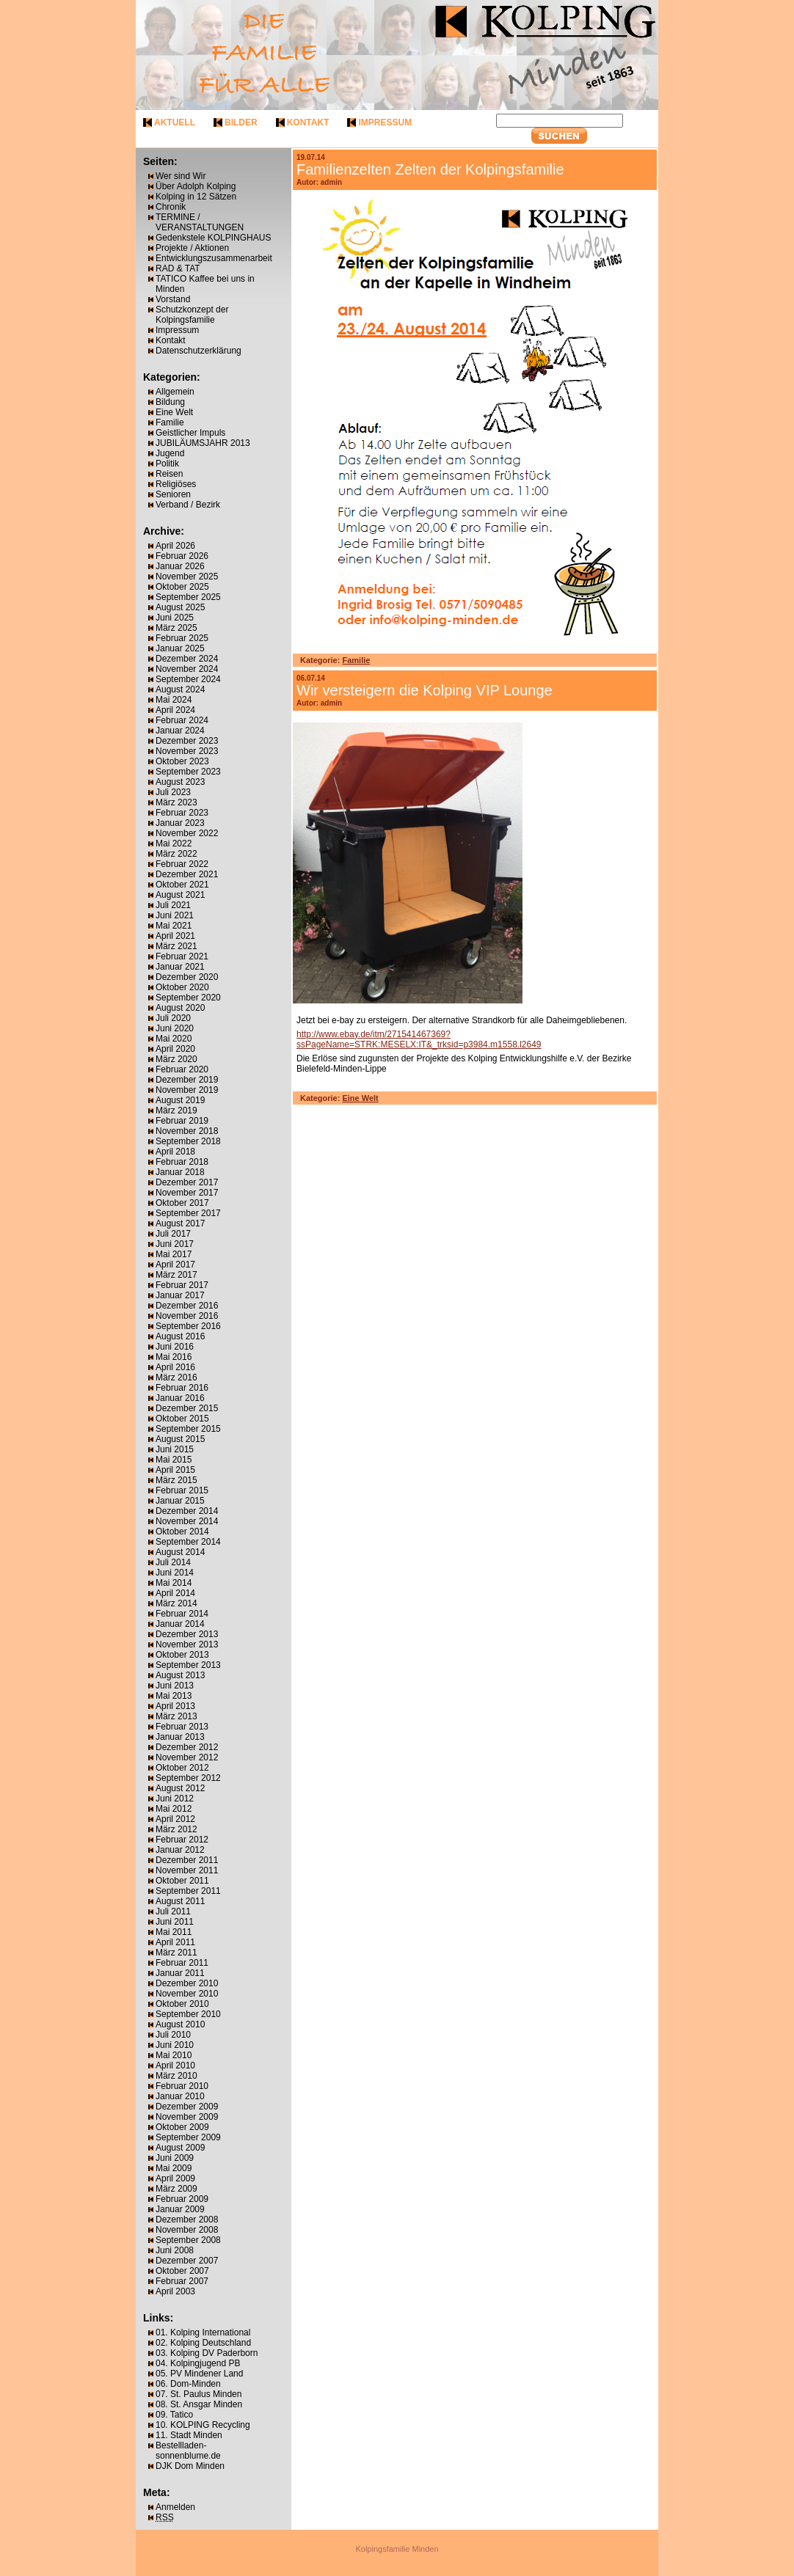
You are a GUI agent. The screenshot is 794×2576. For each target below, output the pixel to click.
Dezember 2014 (187, 1511)
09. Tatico (174, 2414)
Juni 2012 (175, 1798)
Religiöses (176, 484)
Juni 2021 (175, 915)
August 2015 (180, 1439)
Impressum (177, 330)
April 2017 (175, 1264)
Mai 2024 (174, 700)
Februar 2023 (182, 813)
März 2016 (176, 1377)
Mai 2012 (174, 1809)
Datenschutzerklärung (198, 350)
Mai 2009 (174, 2168)
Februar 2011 (182, 1963)
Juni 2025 (175, 617)
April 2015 (175, 1470)
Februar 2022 (182, 864)
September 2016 (188, 1326)
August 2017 (180, 1223)
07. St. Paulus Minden (198, 2394)
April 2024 (175, 710)
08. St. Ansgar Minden (199, 2404)
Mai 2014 (174, 1583)
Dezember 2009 (187, 2106)
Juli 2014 (173, 1562)
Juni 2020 (175, 1028)
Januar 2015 (180, 1501)
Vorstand (173, 299)
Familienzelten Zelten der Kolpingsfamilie (430, 169)
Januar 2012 (180, 1850)
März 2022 (176, 854)
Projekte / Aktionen (192, 248)
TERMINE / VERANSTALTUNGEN (200, 222)
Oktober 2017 (182, 1203)
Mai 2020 (174, 1038)
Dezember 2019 (187, 1080)
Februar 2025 (182, 638)
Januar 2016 (180, 1398)
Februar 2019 (182, 1121)
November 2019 (187, 1090)
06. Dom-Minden (188, 2384)
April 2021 (175, 936)
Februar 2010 (182, 2086)
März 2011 (176, 1952)
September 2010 (188, 2014)
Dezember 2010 (187, 1983)
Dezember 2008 (187, 2219)
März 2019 (176, 1110)
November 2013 (187, 1644)
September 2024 (188, 679)
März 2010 (176, 2076)
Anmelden (175, 2507)
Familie (170, 422)
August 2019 (180, 1100)
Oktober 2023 (182, 761)
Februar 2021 (182, 956)
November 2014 (187, 1521)
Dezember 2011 (187, 1860)
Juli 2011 (173, 1911)
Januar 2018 (180, 1172)
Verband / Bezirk (188, 505)
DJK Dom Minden (190, 2466)
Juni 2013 (175, 1685)
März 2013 (176, 1716)
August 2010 (180, 2024)
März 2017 (176, 1275)
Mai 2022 (174, 843)
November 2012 (187, 1757)
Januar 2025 (180, 648)
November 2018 (187, 1131)
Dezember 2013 (187, 1634)
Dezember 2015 (187, 1408)
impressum (385, 122)
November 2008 (187, 2230)
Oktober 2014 (182, 1531)
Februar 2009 (182, 2199)
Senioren (173, 494)
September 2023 (188, 771)
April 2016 (175, 1367)
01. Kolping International (203, 2332)
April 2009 (175, 2178)
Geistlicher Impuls (190, 433)
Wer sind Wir (180, 176)
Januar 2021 (180, 967)
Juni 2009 (175, 2158)
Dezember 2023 (187, 741)
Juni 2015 (175, 1449)
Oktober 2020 (182, 987)
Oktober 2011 (182, 1881)
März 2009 (176, 2189)
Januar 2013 (180, 1737)
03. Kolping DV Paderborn (207, 2353)
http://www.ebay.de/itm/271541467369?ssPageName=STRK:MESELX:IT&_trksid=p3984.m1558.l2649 (419, 1039)
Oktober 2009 (182, 2127)
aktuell (174, 122)
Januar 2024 (180, 730)
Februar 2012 (182, 1839)
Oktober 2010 (182, 2004)
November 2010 (187, 1993)
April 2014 (175, 1593)
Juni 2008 (175, 2250)
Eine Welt (174, 412)
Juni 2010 (175, 2045)
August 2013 (180, 1675)
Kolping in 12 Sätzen (196, 196)
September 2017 (188, 1213)
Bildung (170, 402)
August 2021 (180, 895)
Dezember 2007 (187, 2260)
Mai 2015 (174, 1460)
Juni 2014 (175, 1572)
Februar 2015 (182, 1490)
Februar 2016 (182, 1388)
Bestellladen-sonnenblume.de (188, 2450)
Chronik (171, 207)
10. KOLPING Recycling (203, 2425)
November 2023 (187, 751)
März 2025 (176, 628)
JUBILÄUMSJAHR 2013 (203, 443)
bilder (241, 122)
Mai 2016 (174, 1357)
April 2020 (175, 1049)
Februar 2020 (182, 1069)
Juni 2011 (175, 1922)
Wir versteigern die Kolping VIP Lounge (424, 690)
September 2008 (188, 2240)
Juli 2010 (173, 2035)
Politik (167, 463)
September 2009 (188, 2137)
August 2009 (180, 2148)
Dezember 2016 (187, 1305)
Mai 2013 (174, 1696)
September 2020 (188, 997)
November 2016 (187, 1316)
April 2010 (175, 2065)
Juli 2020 (173, 1018)
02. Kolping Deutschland (203, 2343)
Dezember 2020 (187, 977)
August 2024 (180, 689)
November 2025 (187, 576)
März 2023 (176, 802)
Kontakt (171, 340)
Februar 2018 (182, 1162)
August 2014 (180, 1552)
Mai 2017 (174, 1254)
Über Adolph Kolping (196, 186)
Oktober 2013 (182, 1655)
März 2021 (176, 946)
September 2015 (188, 1429)
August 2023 (180, 782)
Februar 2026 (182, 556)
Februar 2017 (182, 1285)
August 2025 (180, 607)
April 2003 (175, 2291)
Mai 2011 (174, 1932)
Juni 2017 (175, 1244)
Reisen (169, 474)
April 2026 (175, 546)
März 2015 (176, 1480)
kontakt (308, 122)
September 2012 (188, 1778)
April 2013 (175, 1706)
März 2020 (176, 1059)
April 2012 (175, 1819)
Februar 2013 (182, 1726)
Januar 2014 (180, 1624)
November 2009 (187, 2117)
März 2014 (176, 1603)
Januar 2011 (180, 1973)
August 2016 (180, 1336)
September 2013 (188, 1665)
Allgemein (175, 392)
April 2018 (175, 1151)
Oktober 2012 (182, 1768)
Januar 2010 (180, 2096)
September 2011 (188, 1891)
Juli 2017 (173, 1234)
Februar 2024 (182, 720)
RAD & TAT (178, 268)
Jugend (170, 453)
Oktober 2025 (182, 587)
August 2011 (180, 1901)
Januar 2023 (180, 823)
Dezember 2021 (187, 874)
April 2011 (175, 1942)
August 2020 (180, 1008)
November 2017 (187, 1193)
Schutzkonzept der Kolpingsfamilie (192, 314)
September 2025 (188, 597)
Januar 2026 (180, 566)
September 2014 (188, 1542)
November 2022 (187, 833)
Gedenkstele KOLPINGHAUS (213, 238)
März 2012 (176, 1829)
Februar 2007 (182, 2281)
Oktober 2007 (182, 2271)
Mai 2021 (174, 926)
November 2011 (187, 1870)
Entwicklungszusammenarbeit (214, 258)
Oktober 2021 (182, 884)
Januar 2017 (180, 1295)
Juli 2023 (173, 792)
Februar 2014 (182, 1614)
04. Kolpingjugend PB (198, 2363)
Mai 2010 (174, 2055)
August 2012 (180, 1788)
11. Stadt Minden (189, 2435)
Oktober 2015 (182, 1418)
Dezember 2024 (187, 659)
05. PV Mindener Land (199, 2373)
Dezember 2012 (187, 1747)
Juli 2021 (173, 905)
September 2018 (188, 1141)
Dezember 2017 (187, 1182)
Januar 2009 (180, 2209)
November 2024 (187, 669)
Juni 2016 (175, 1347)
